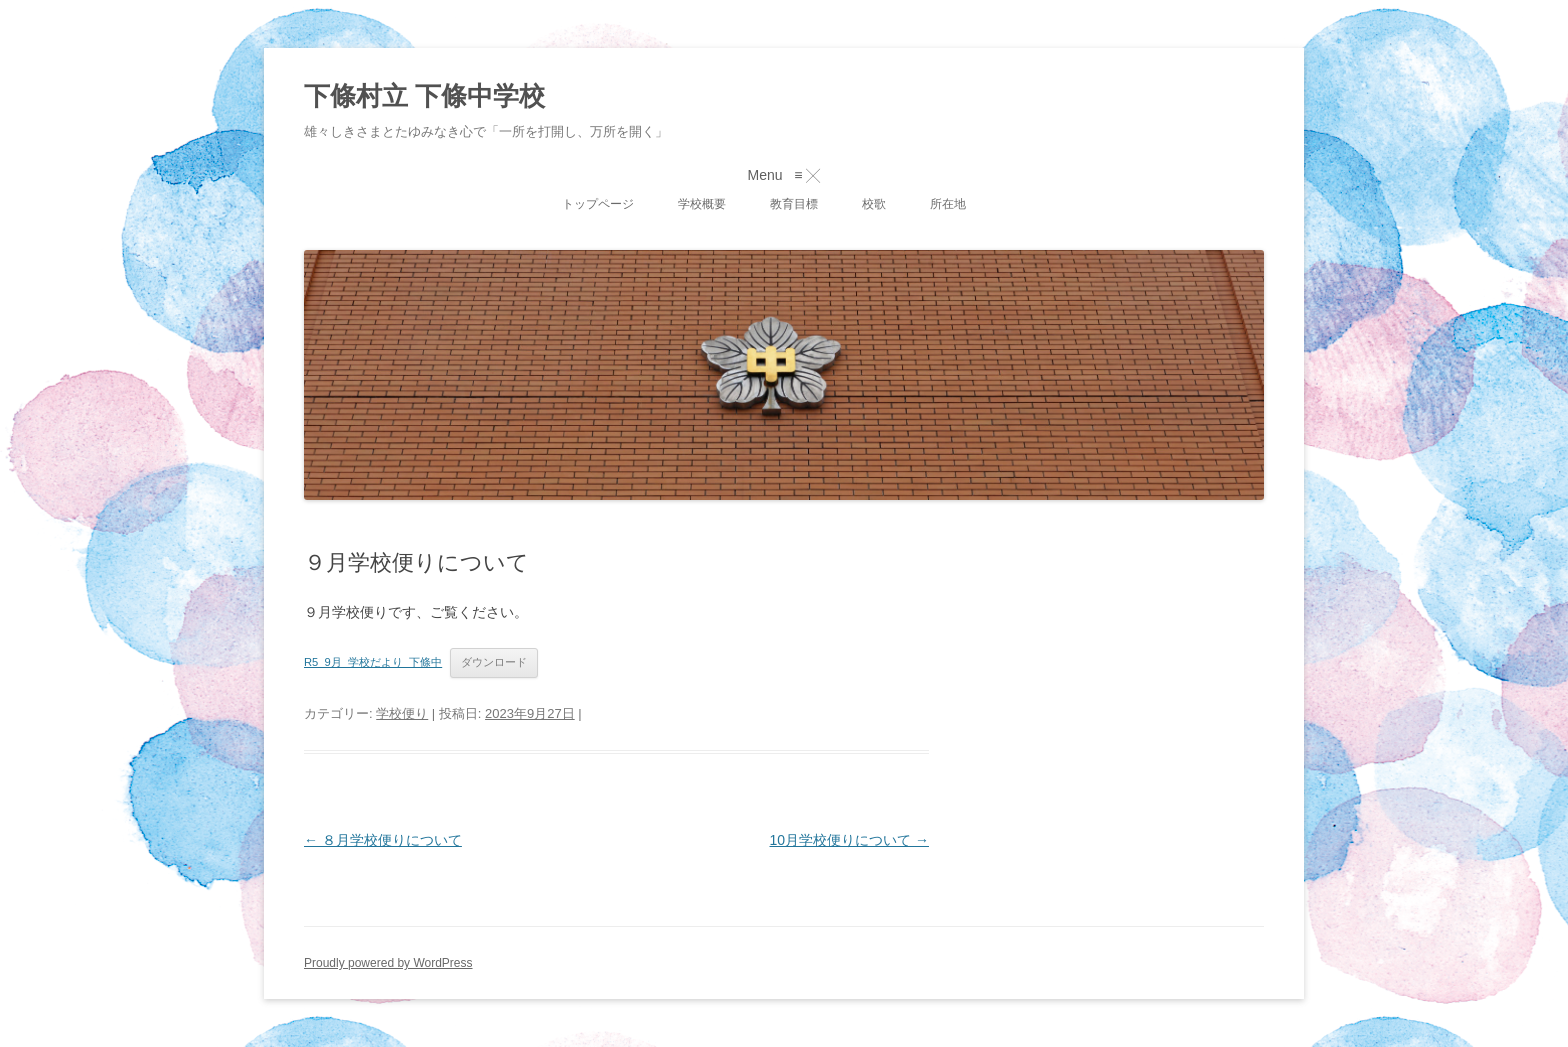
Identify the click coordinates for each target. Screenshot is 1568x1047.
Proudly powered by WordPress (388, 963)
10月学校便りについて (849, 840)
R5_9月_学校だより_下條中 (373, 662)
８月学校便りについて (383, 840)
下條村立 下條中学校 (424, 96)
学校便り (402, 713)
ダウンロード (494, 662)
